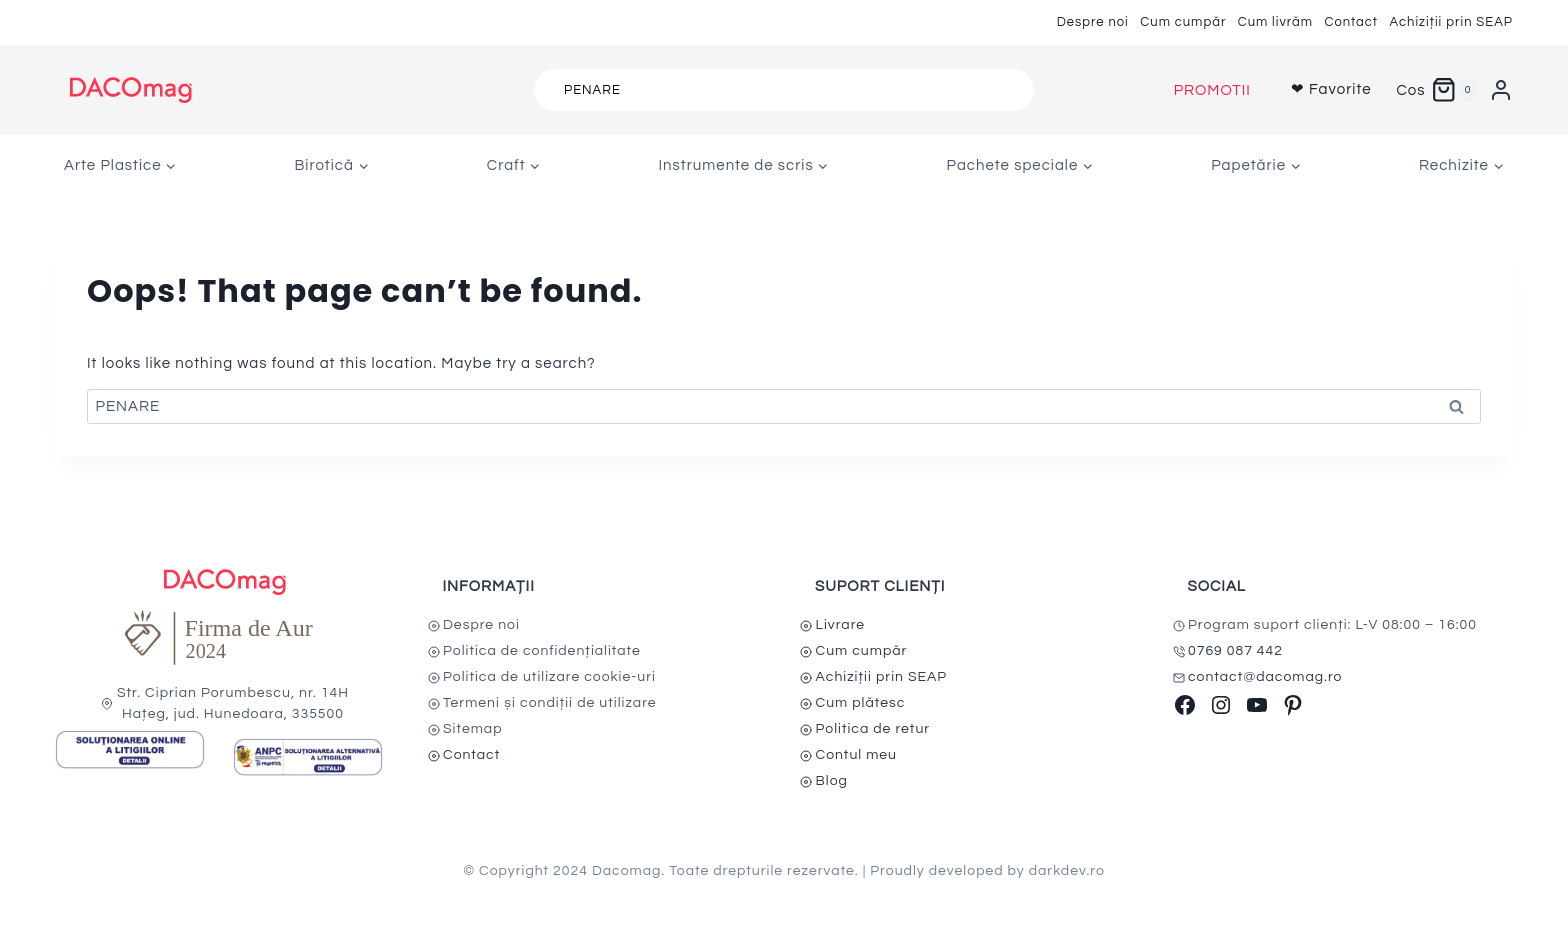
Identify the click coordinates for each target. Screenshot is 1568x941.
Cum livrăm (1275, 22)
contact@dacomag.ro (1265, 677)
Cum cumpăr (1183, 22)
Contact (1351, 22)
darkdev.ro (1067, 871)
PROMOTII (1212, 90)
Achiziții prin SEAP (1451, 22)
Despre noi (1093, 22)
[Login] (1501, 90)
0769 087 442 (1235, 651)
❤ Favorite (1331, 89)
